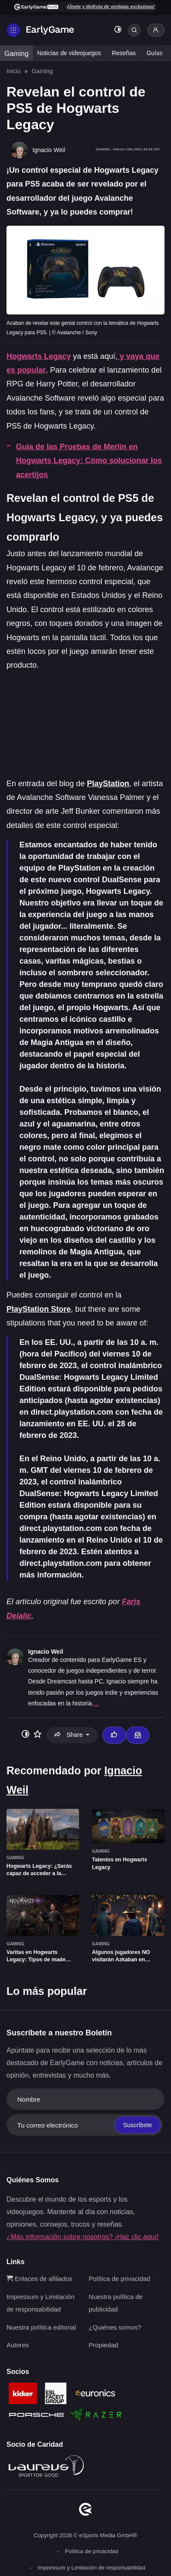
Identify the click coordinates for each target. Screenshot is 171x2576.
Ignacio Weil (45, 1651)
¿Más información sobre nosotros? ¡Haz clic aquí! (82, 2236)
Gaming (16, 53)
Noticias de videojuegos (69, 53)
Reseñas (124, 53)
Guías (154, 53)
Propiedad (103, 2345)
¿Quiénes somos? (115, 2327)
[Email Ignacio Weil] (137, 1735)
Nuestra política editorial (41, 2327)
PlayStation (108, 783)
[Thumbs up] (114, 1735)
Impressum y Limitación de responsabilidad (91, 2567)
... (96, 1703)
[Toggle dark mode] (117, 30)
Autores (17, 2345)
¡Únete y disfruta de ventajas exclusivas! (110, 6)
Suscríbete (137, 2125)
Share (69, 1734)
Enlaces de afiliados (39, 2278)
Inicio (13, 71)
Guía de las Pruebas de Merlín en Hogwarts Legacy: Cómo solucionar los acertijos (89, 460)
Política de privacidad (119, 2278)
